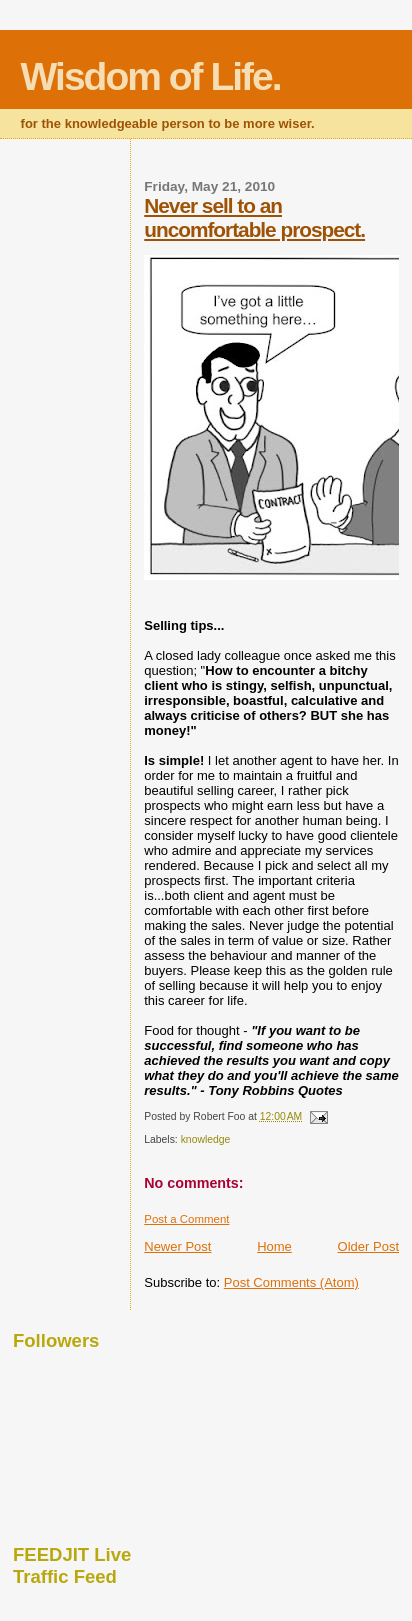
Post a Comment (186, 1219)
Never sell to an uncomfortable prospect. (254, 217)
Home (274, 1246)
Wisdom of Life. (151, 76)
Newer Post (177, 1246)
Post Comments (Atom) (291, 1282)
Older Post (368, 1246)
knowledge (206, 1139)
